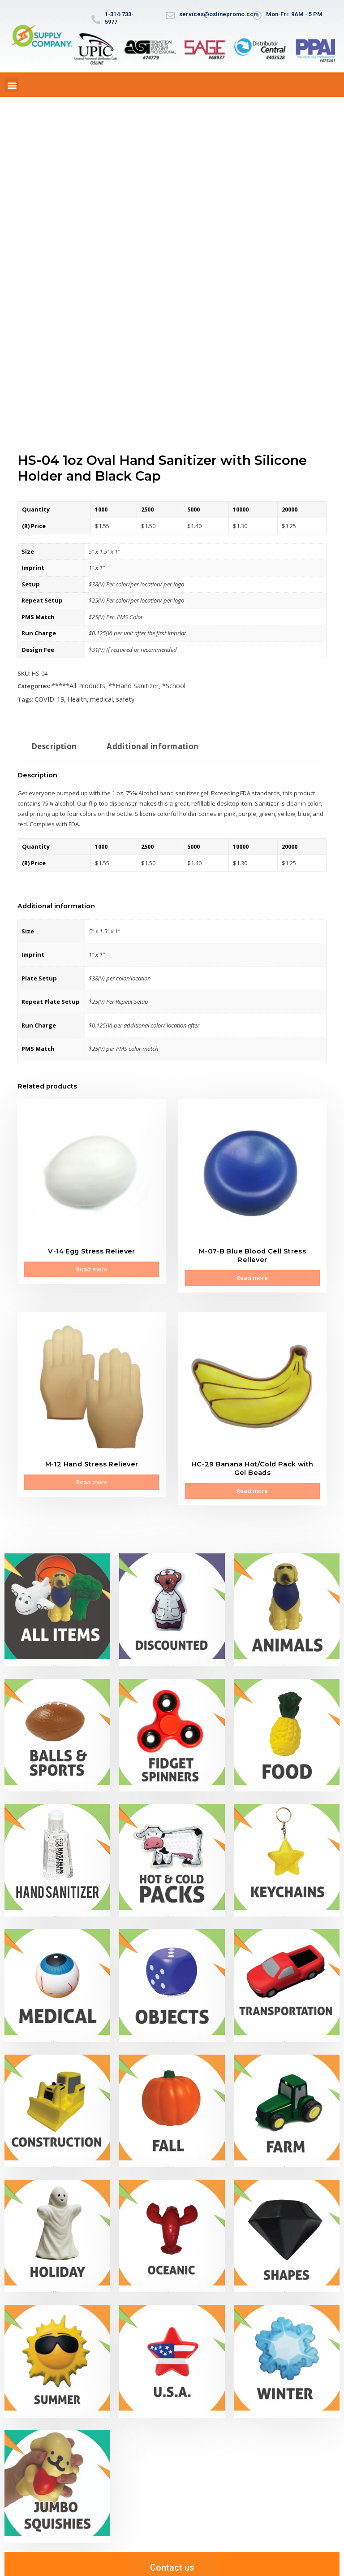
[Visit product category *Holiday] (57, 2224)
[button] (11, 85)
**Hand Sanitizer (125, 685)
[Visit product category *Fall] (172, 2099)
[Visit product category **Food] (287, 1723)
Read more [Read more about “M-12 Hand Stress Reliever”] (92, 1474)
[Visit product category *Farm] (287, 2099)
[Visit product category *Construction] (57, 2099)
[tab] (51, 746)
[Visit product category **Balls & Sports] (57, 1723)
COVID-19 (47, 697)
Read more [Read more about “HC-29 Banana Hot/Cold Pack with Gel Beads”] (252, 1482)
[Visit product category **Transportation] (287, 1973)
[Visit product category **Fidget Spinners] (172, 1723)
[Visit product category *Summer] (57, 2349)
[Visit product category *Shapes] (287, 2224)
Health (72, 697)
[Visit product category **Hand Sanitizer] (57, 1848)
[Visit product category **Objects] (172, 1973)
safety (116, 697)
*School (162, 685)
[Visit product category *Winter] (287, 2349)
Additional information (143, 742)
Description (51, 742)
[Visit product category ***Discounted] (172, 1598)
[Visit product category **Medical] (57, 1973)
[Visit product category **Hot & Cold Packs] (172, 1848)
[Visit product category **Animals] (287, 1598)
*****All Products (75, 685)
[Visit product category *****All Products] (57, 1598)
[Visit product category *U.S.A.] (172, 2349)
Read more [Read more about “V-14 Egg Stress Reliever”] (92, 1265)
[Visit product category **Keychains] (287, 1848)
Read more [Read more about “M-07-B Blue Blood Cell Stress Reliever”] (252, 1273)
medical (94, 697)
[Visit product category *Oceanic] (172, 2224)
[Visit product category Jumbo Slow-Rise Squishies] (57, 2474)
